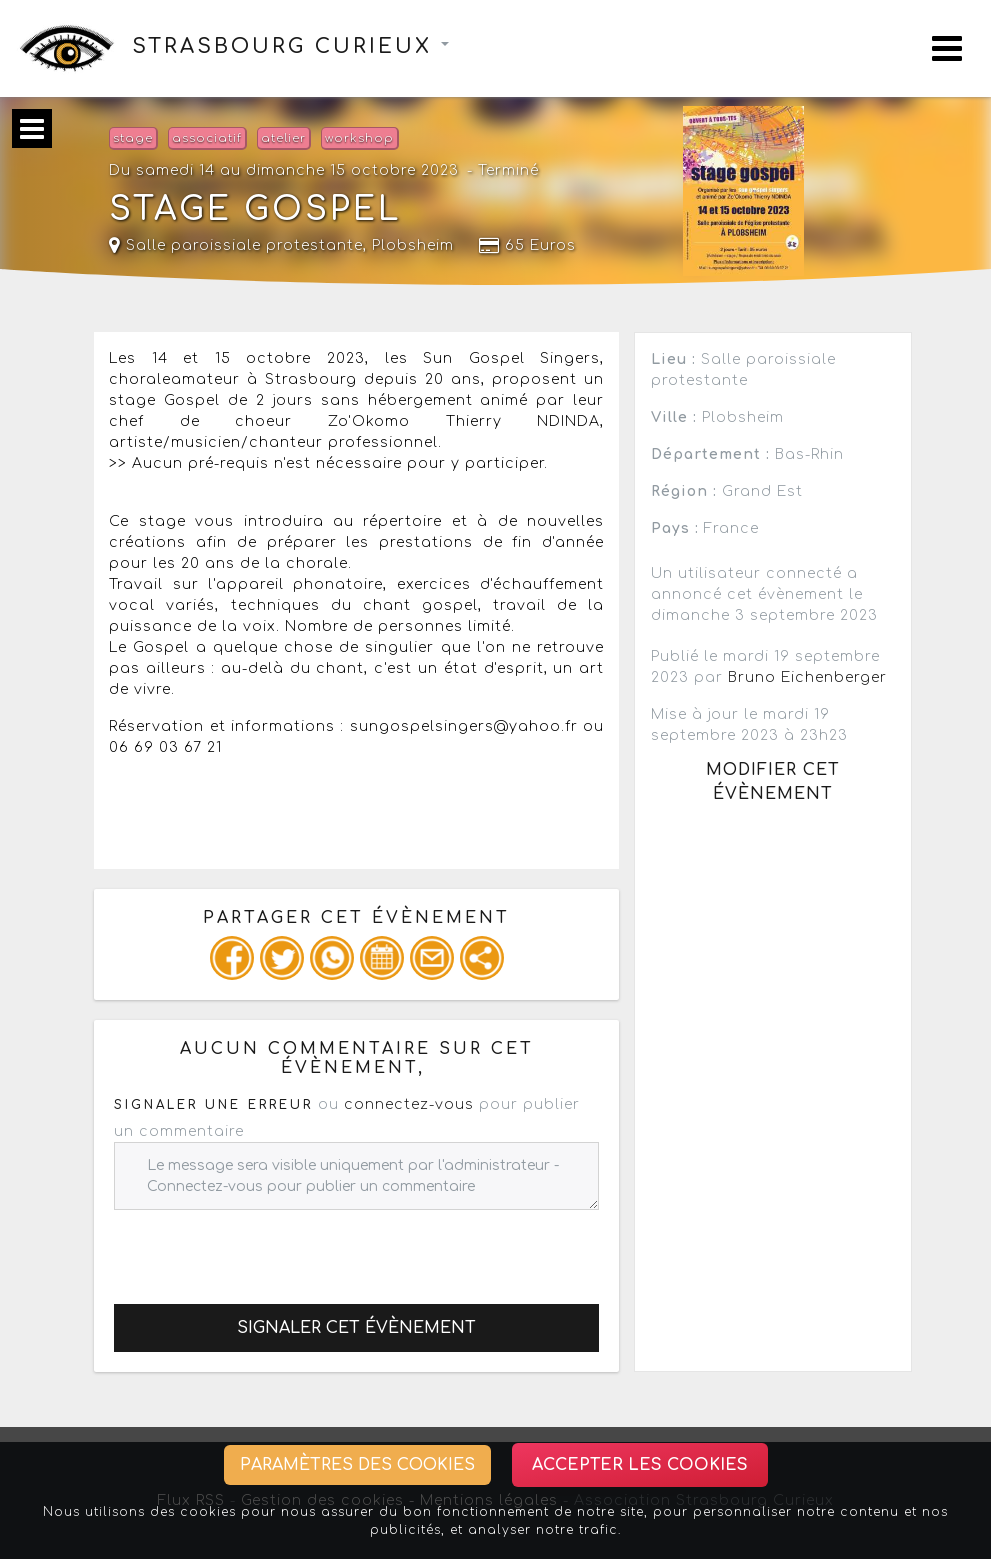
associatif (207, 138)
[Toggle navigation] (947, 48)
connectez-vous (409, 1104)
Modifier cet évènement (773, 782)
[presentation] (266, 1249)
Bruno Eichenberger (807, 677)
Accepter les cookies (640, 1465)
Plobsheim (413, 245)
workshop (359, 138)
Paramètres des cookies (357, 1465)
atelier (283, 138)
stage (133, 138)
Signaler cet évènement (356, 1328)
